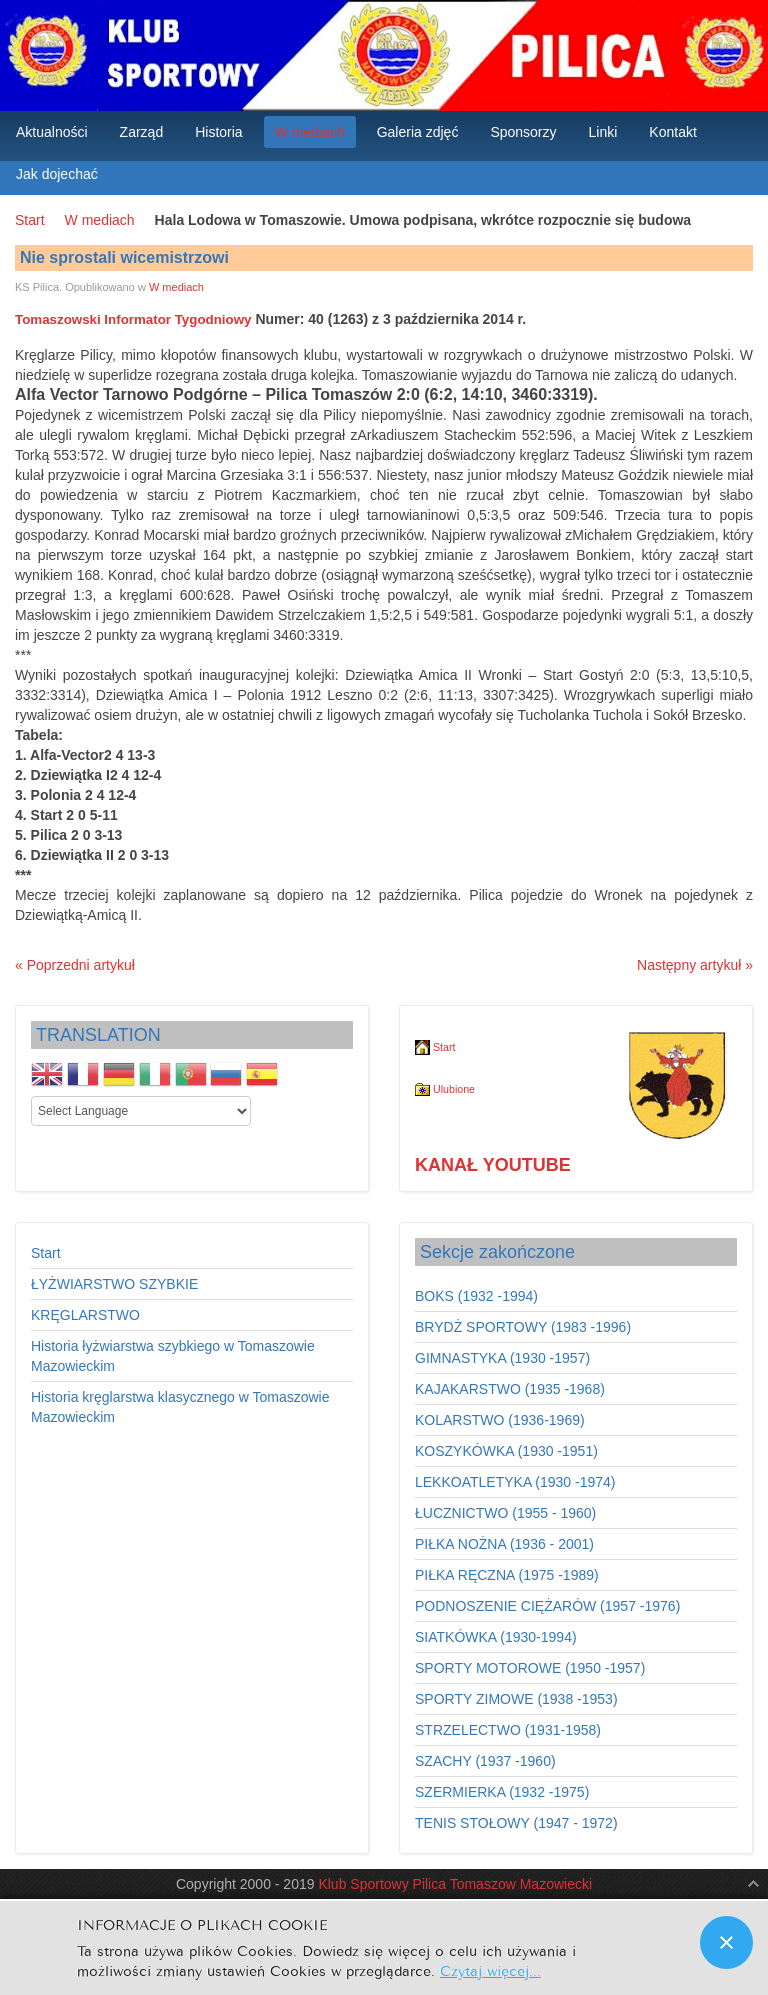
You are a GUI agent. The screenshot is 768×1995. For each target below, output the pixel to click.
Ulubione (445, 1089)
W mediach (100, 220)
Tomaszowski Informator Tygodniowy (133, 319)
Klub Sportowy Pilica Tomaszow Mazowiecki (455, 1884)
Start (30, 220)
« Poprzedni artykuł (75, 965)
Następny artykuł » (695, 965)
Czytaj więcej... (490, 1969)
